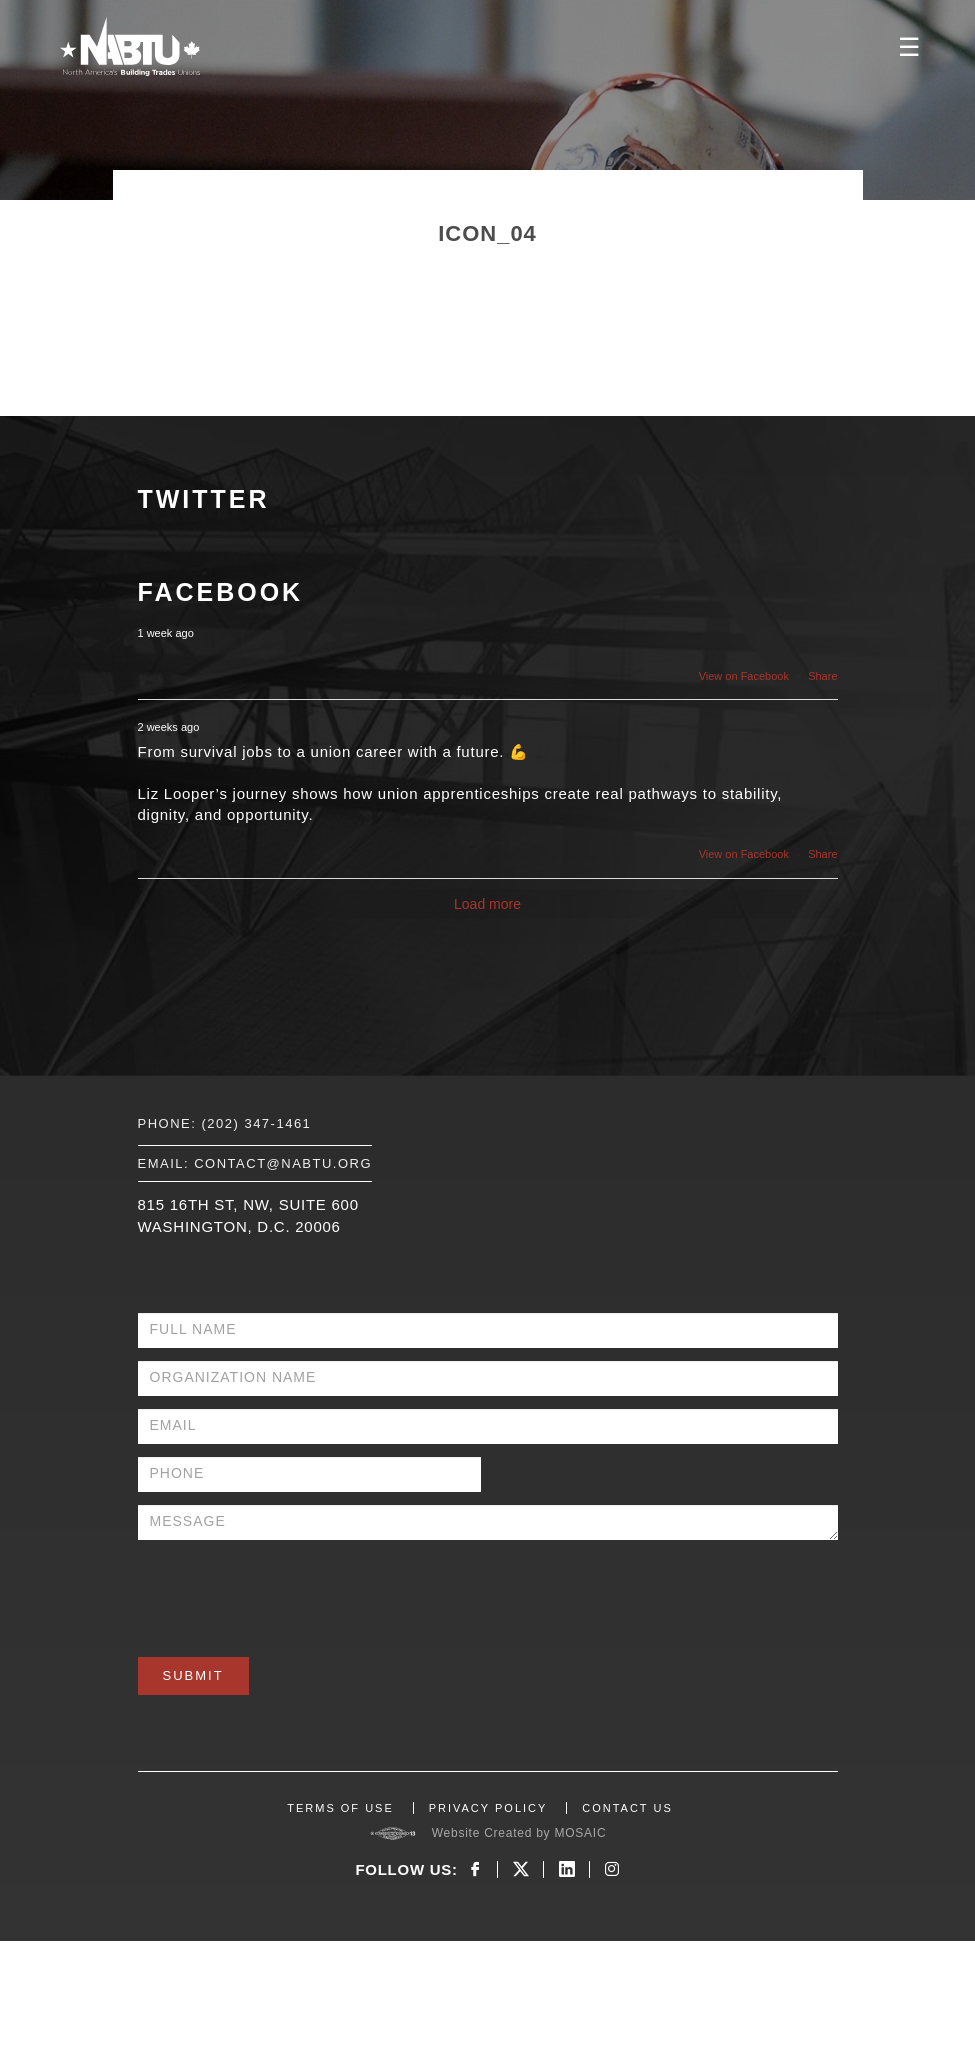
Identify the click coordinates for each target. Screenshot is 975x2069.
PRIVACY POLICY (488, 1808)
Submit (193, 1675)
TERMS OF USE (340, 1808)
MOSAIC (580, 1833)
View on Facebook (744, 676)
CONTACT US (627, 1808)
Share (822, 676)
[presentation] (290, 1592)
